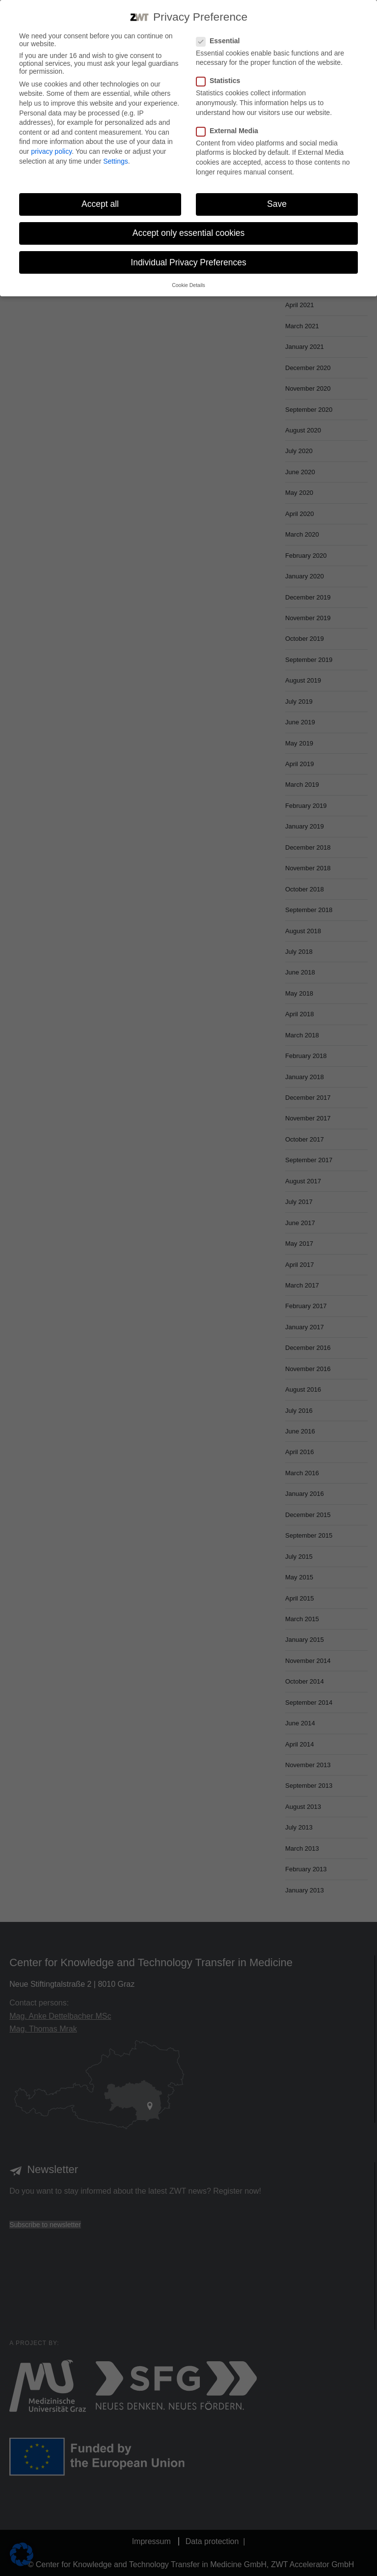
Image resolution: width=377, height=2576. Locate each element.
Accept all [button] (100, 204)
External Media (227, 131)
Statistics (218, 81)
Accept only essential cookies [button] (189, 233)
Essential (218, 41)
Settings (115, 161)
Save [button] (277, 204)
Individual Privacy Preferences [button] (188, 262)
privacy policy (51, 151)
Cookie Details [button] (188, 285)
